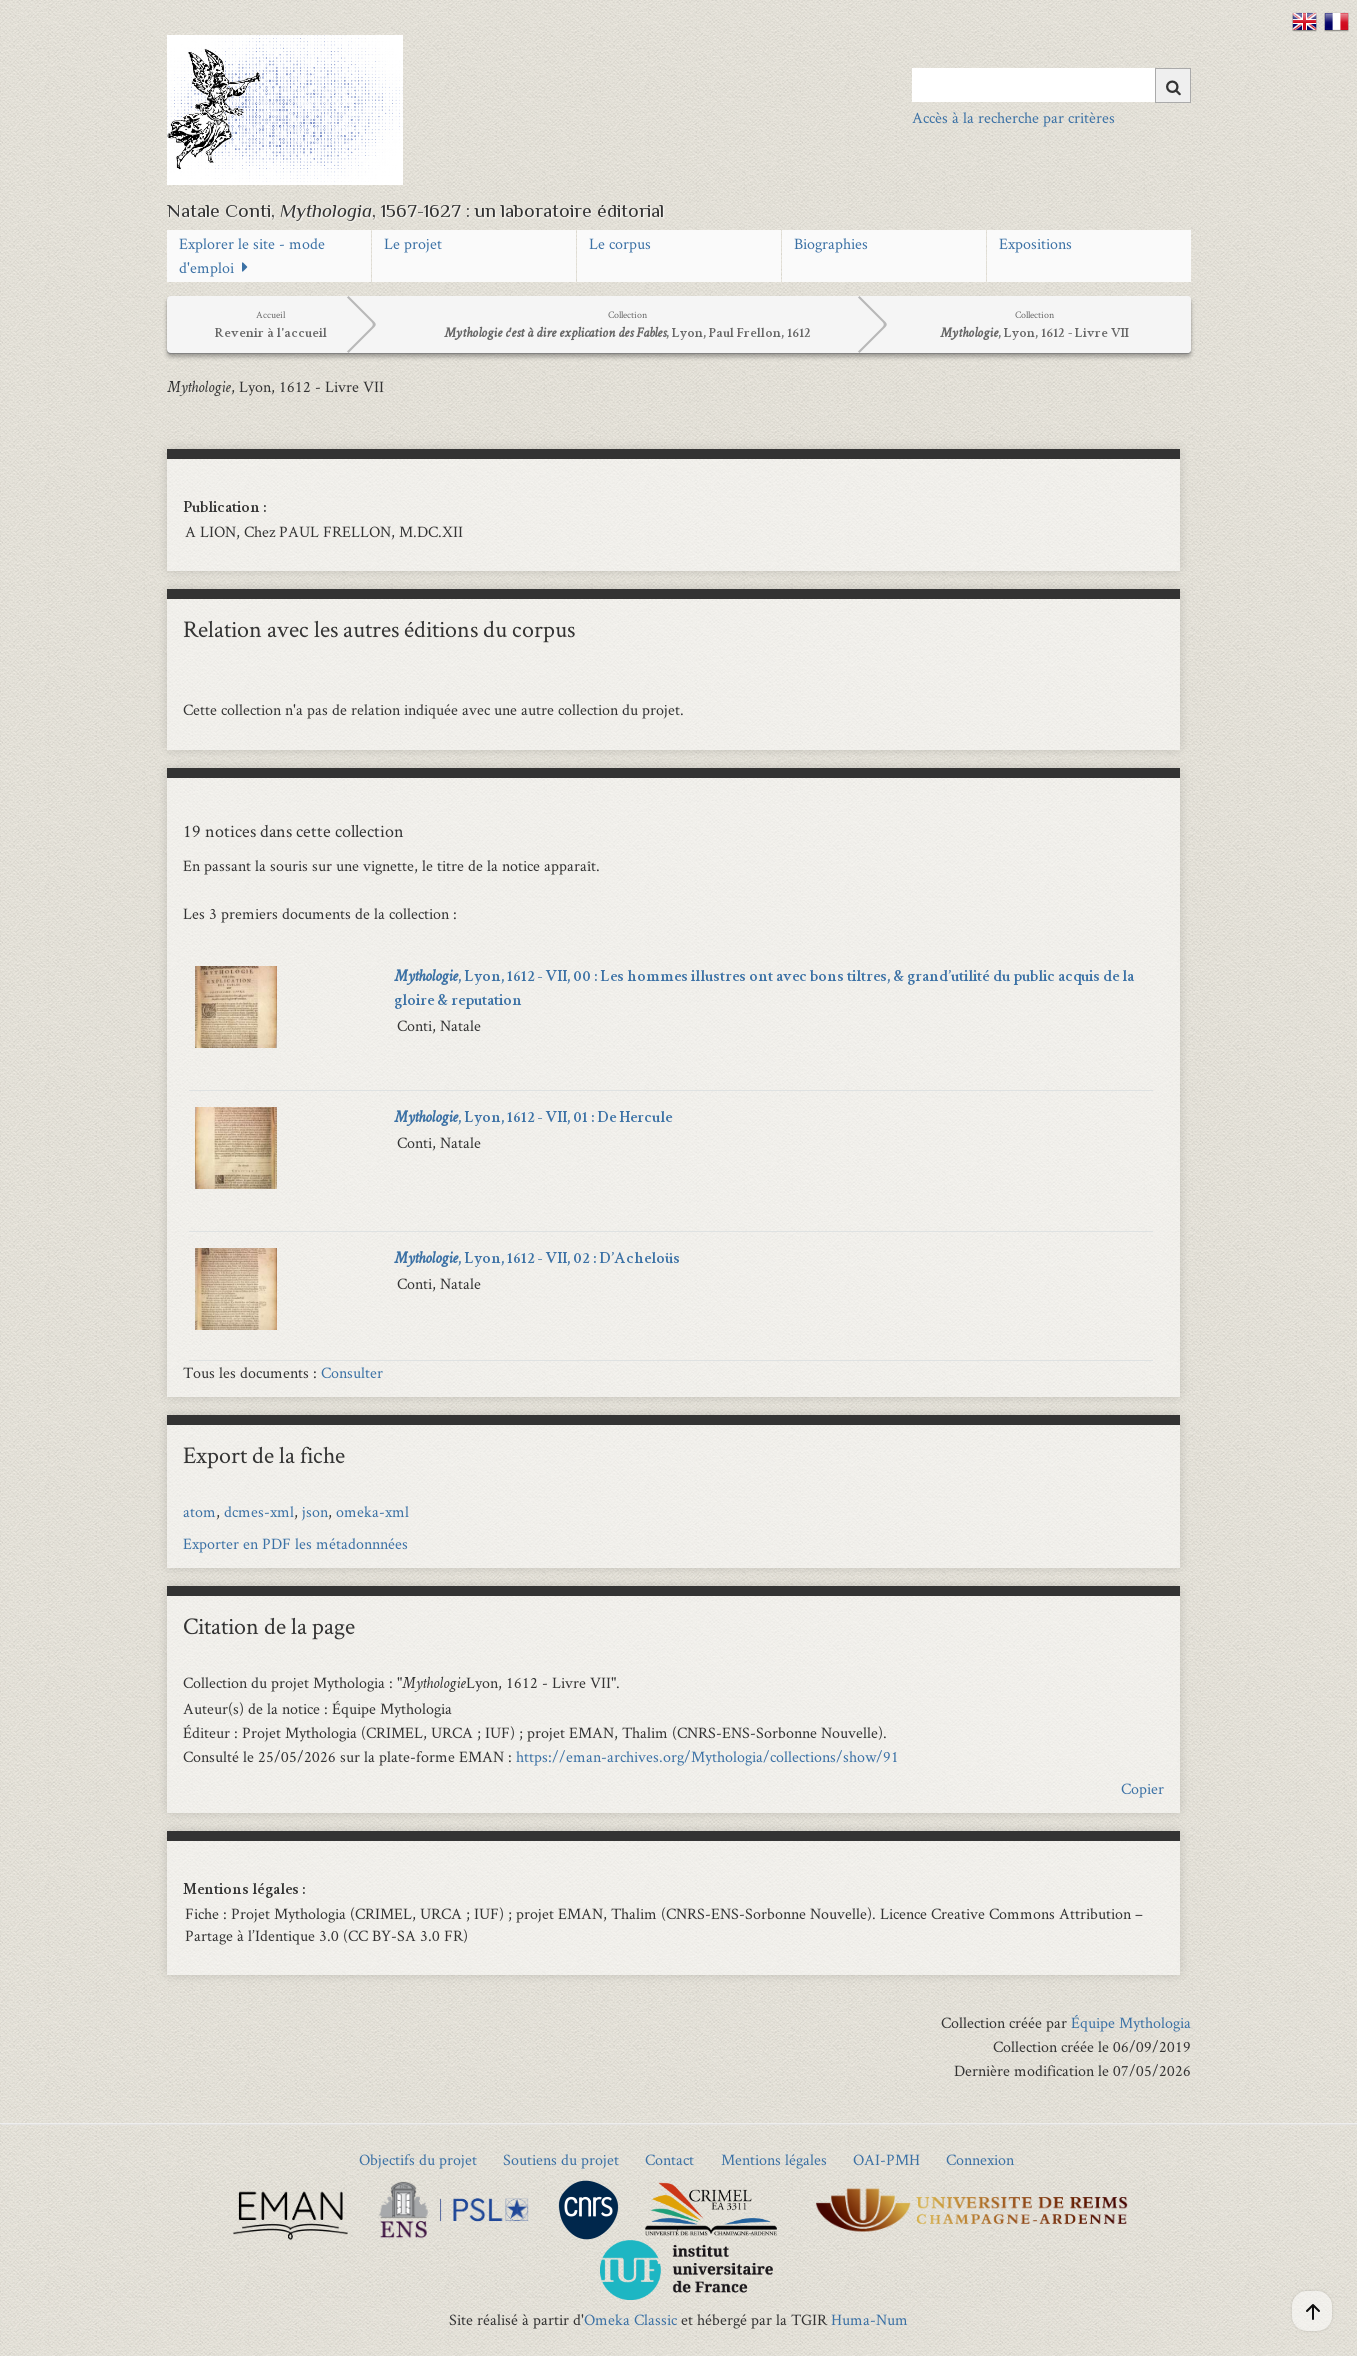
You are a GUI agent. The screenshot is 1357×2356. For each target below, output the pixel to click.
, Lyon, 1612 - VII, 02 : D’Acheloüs (537, 1260)
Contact (669, 2159)
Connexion (980, 2159)
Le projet (413, 243)
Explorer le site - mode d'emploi (252, 255)
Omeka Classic (630, 2319)
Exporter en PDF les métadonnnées (295, 1543)
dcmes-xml (259, 1511)
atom (199, 1511)
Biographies (831, 243)
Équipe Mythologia (1131, 2022)
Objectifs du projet (418, 2159)
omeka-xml (372, 1511)
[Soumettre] (1173, 85)
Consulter (352, 1372)
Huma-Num (869, 2319)
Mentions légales (774, 2159)
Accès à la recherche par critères (1013, 117)
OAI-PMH (886, 2159)
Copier (1142, 1788)
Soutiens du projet (561, 2159)
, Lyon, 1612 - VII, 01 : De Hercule (533, 1119)
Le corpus (620, 243)
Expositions (1035, 243)
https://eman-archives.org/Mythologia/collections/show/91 (707, 1756)
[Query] (1051, 85)
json (315, 1511)
